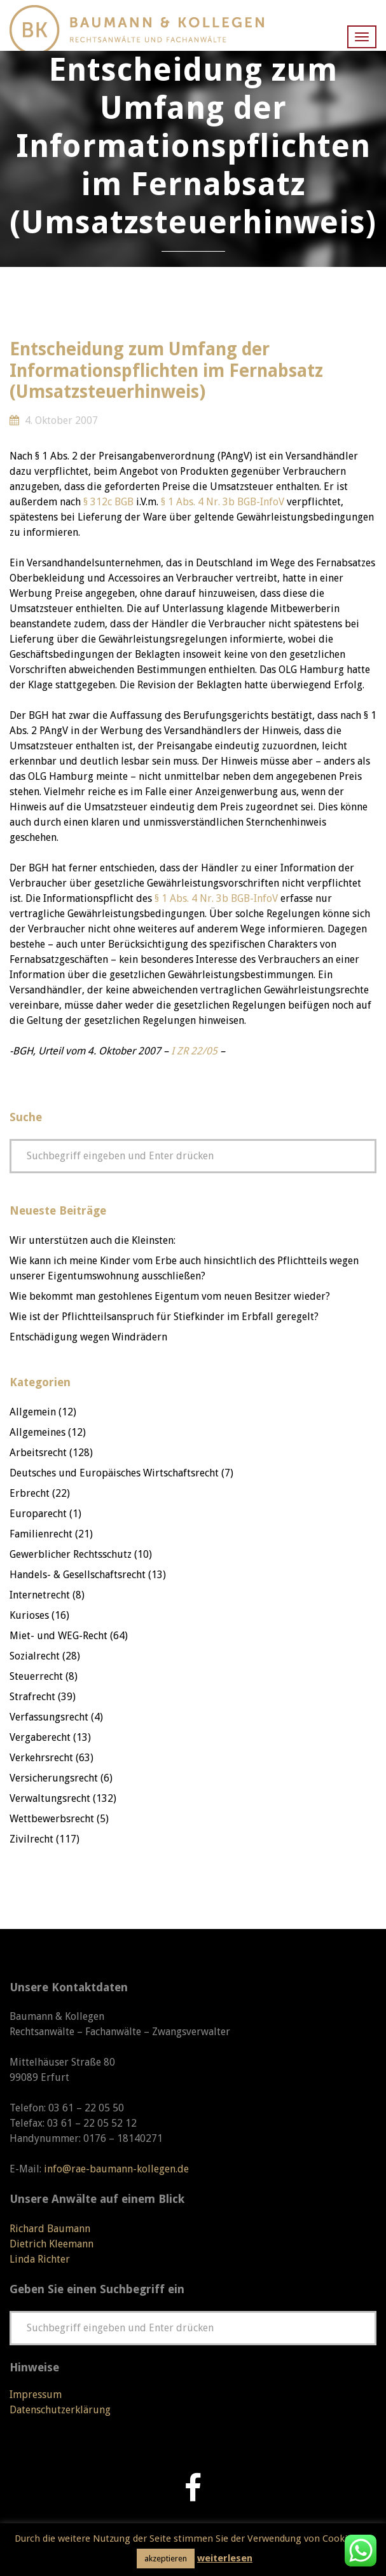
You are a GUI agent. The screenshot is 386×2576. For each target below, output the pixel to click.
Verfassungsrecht (49, 1717)
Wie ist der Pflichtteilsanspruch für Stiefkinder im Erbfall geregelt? (164, 1317)
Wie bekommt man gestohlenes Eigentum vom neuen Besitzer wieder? (170, 1296)
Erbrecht (30, 1493)
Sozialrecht (35, 1656)
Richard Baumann (50, 2229)
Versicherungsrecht (54, 1778)
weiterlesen (224, 2558)
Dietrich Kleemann (51, 2244)
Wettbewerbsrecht (52, 1819)
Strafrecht (32, 1697)
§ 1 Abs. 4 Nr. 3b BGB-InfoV (222, 502)
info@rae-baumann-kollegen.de (116, 2169)
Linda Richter (40, 2259)
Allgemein (33, 1412)
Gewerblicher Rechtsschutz (71, 1554)
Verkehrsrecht (41, 1758)
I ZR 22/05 (194, 1051)
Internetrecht (40, 1595)
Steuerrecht (36, 1676)
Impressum (36, 2395)
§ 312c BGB (108, 502)
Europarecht (38, 1514)
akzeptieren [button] (165, 2558)
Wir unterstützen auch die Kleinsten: (93, 1240)
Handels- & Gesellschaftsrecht (78, 1575)
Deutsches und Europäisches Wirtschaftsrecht (114, 1473)
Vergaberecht (40, 1737)
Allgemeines (37, 1432)
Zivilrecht (31, 1839)
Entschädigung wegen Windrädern (88, 1337)
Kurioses (29, 1615)
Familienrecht (41, 1534)
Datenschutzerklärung (60, 2410)
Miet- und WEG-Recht (58, 1636)
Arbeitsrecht (38, 1453)
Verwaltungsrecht (50, 1798)
